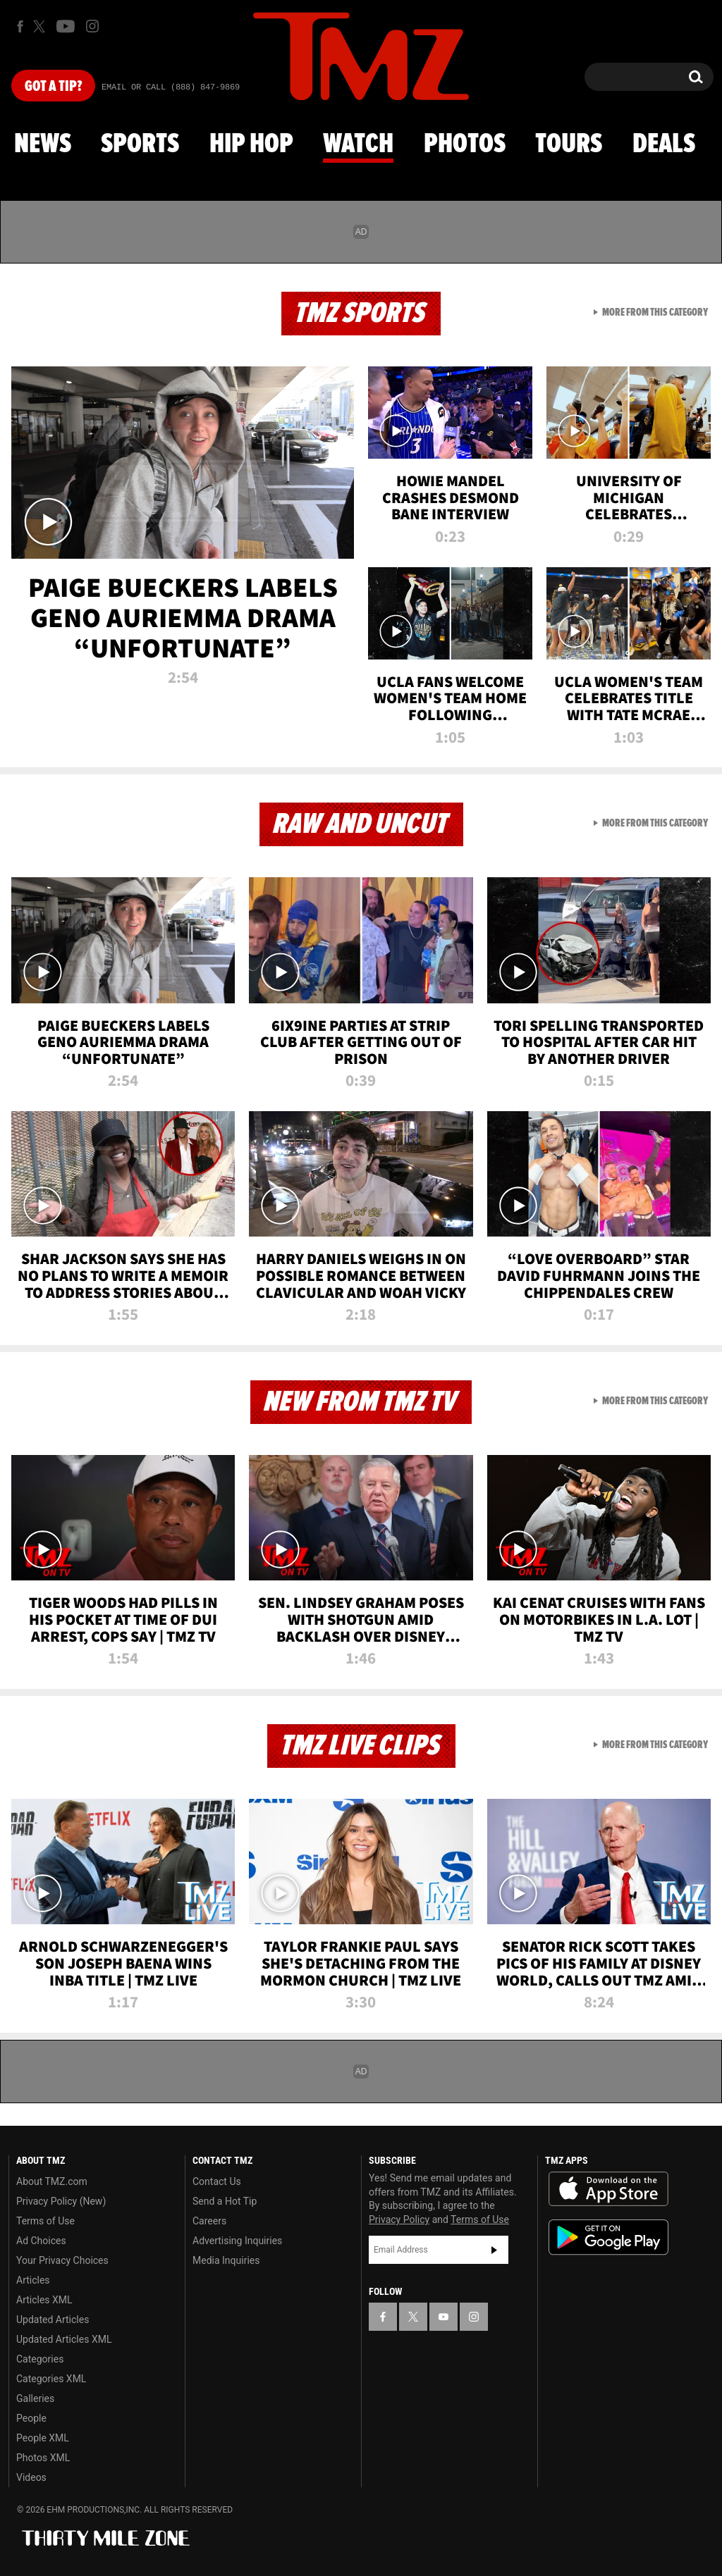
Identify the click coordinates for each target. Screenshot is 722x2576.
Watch (358, 144)
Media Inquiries (225, 2260)
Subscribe (494, 2250)
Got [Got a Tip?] (53, 87)
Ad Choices (41, 2240)
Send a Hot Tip (224, 2201)
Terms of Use (45, 2221)
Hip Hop (251, 144)
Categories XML (51, 2378)
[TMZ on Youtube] (65, 26)
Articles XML (44, 2299)
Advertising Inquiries (237, 2240)
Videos (31, 2477)
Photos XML (43, 2457)
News (42, 144)
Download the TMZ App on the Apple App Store (608, 2189)
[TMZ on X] (41, 26)
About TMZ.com (51, 2181)
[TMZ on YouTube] (443, 2317)
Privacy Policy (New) (61, 2201)
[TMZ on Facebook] (20, 26)
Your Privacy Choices (62, 2260)
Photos (465, 144)
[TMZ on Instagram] (92, 26)
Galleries (35, 2398)
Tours (568, 144)
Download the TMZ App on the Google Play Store (608, 2237)
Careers (209, 2221)
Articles (33, 2280)
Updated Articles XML (63, 2339)
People (31, 2418)
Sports (140, 144)
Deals (663, 144)
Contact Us (216, 2181)
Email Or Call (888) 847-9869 (171, 87)
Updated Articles (52, 2319)
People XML (42, 2438)
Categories (39, 2359)
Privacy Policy (399, 2219)
